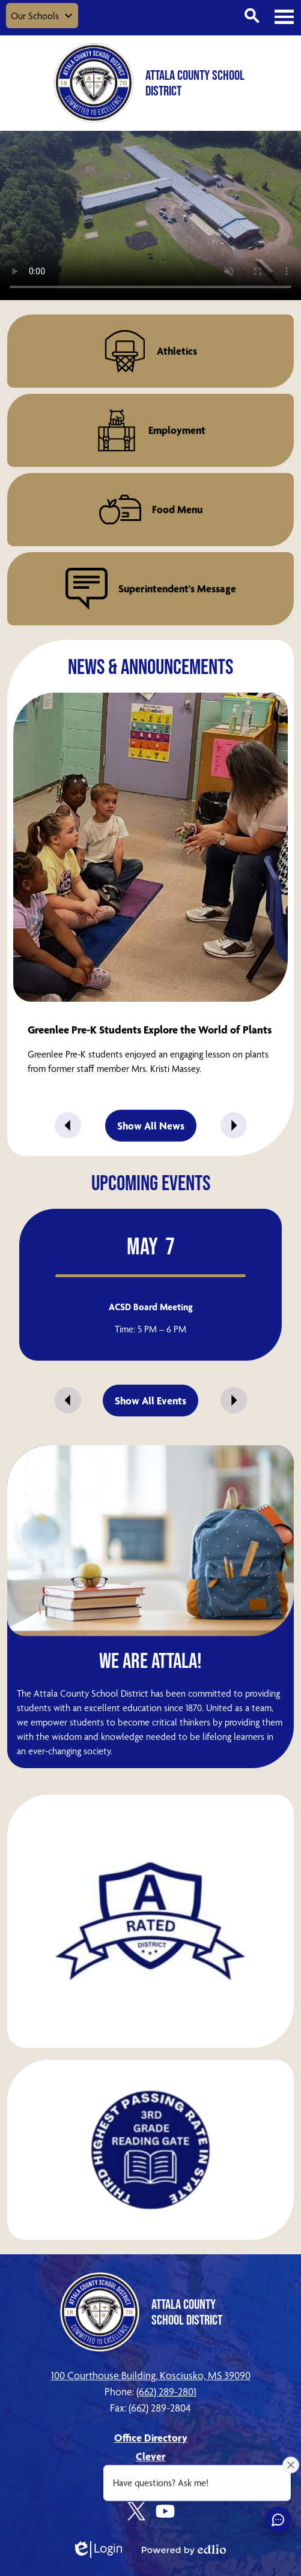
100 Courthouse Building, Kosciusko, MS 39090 (151, 2375)
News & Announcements (150, 666)
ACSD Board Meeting (151, 1307)
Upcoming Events (150, 1182)
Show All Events (150, 1400)
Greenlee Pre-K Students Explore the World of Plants (150, 1029)
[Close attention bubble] (290, 2465)
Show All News (150, 1125)
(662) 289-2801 (166, 2391)
